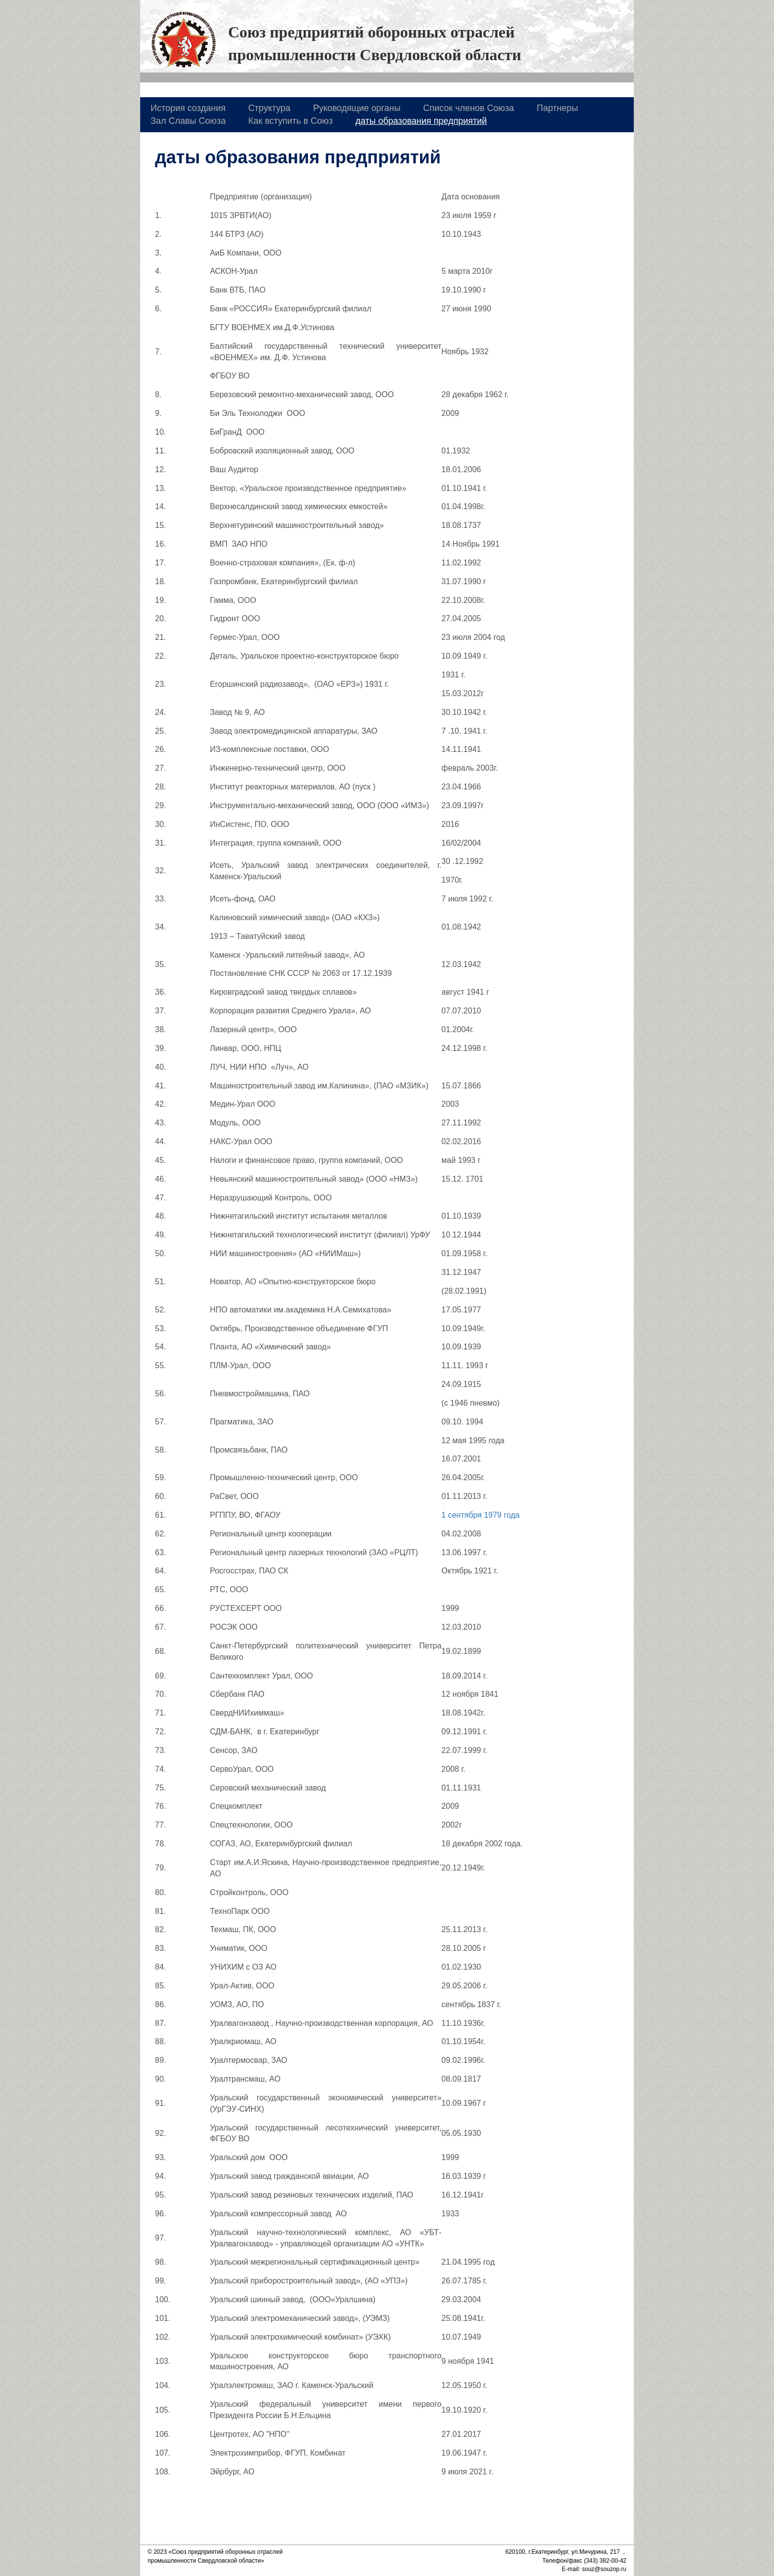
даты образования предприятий (421, 121)
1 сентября (461, 1515)
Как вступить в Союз (290, 121)
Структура (269, 108)
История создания (188, 108)
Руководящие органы (356, 108)
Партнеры (557, 108)
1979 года (501, 1515)
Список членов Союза (468, 108)
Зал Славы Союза (188, 121)
